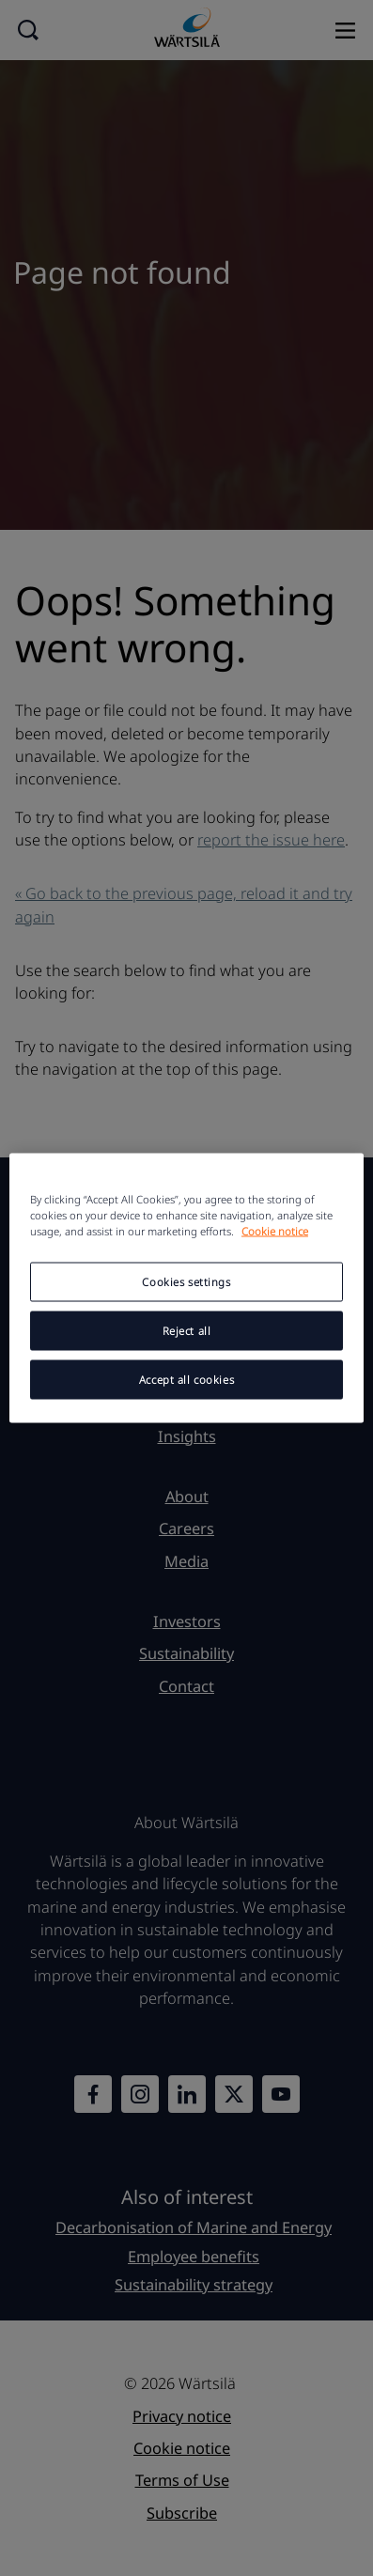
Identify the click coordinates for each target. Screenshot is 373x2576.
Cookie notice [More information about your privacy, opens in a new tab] (274, 1231)
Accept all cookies (186, 1380)
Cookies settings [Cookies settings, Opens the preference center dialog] (186, 1282)
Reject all (187, 1331)
